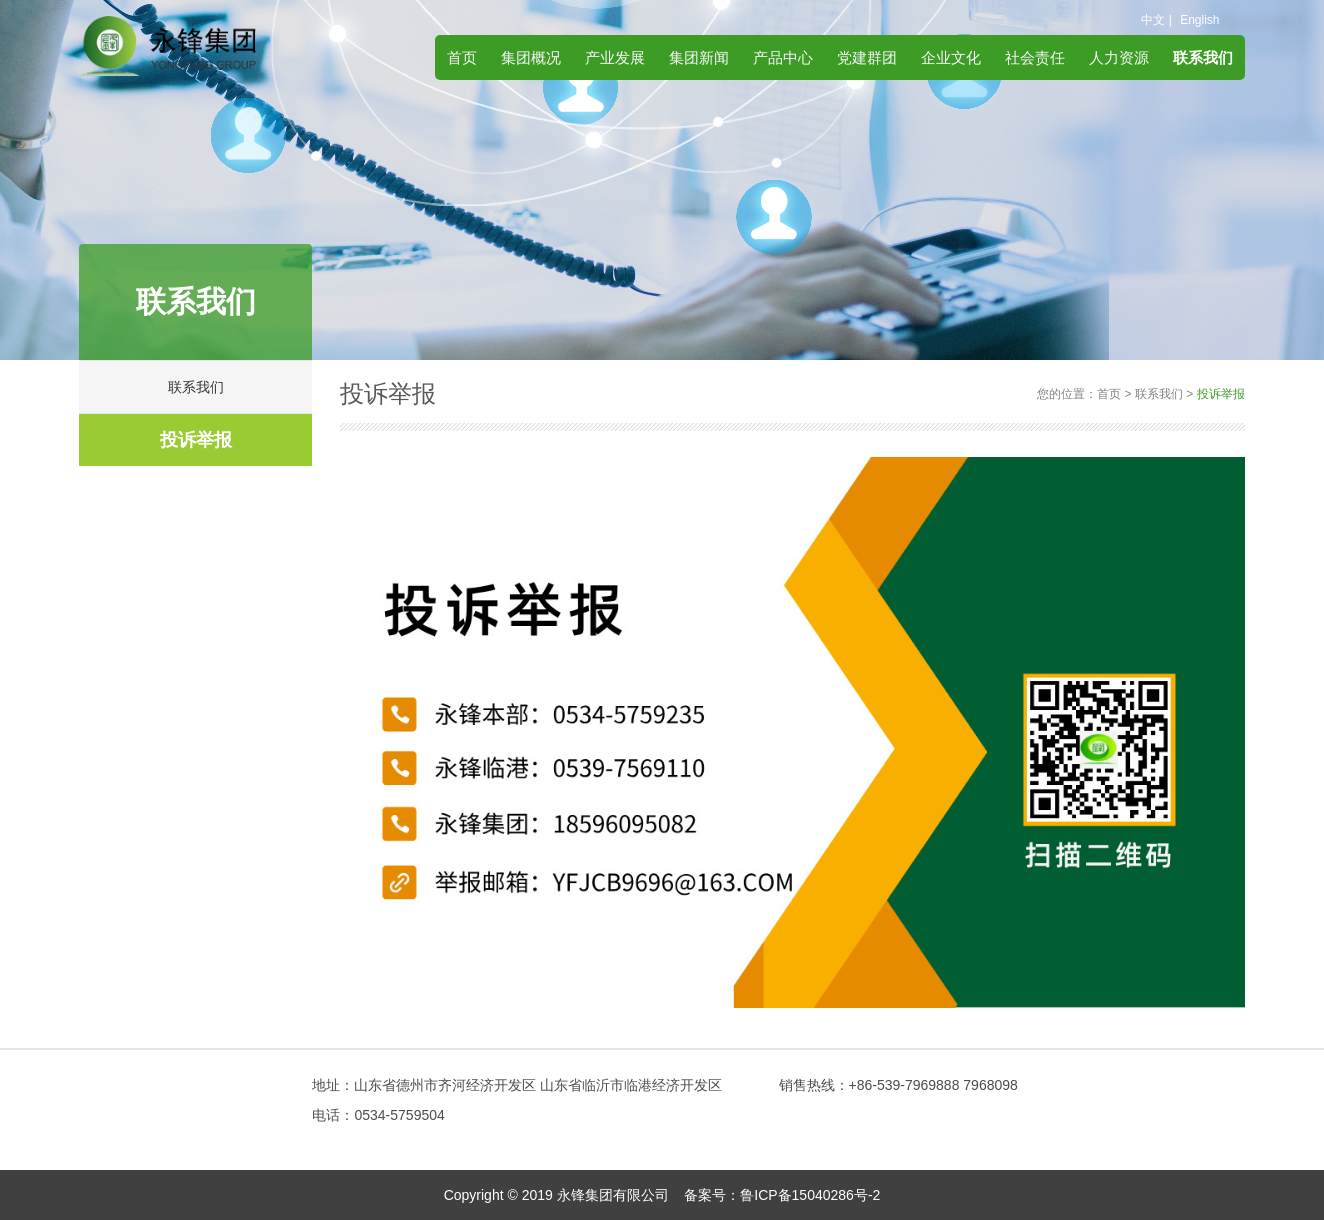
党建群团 (867, 57)
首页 (462, 57)
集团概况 (531, 57)
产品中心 (783, 57)
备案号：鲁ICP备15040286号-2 (782, 1195)
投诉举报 (196, 440)
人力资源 (1119, 57)
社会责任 (1035, 57)
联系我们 (1203, 57)
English (1199, 20)
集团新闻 (699, 57)
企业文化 (951, 57)
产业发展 (615, 57)
